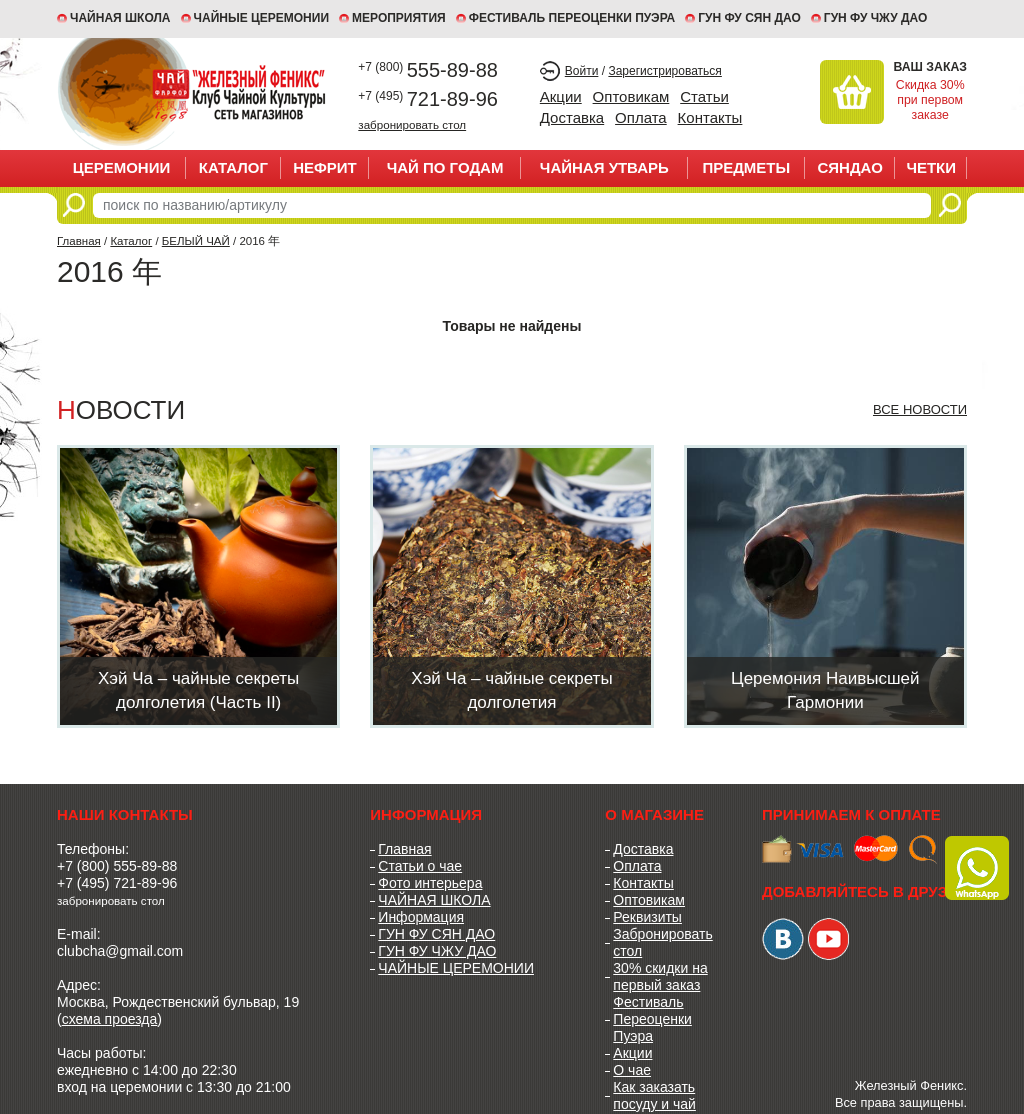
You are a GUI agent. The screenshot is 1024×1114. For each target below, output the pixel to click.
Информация (421, 917)
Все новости (920, 409)
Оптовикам (631, 96)
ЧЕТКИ (931, 167)
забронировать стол (412, 124)
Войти (582, 71)
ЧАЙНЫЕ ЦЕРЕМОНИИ (262, 18)
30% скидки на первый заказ (660, 976)
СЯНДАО (849, 167)
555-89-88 (428, 70)
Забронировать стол (662, 942)
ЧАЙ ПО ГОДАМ (445, 167)
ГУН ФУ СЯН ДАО (749, 18)
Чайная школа (120, 18)
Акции (561, 96)
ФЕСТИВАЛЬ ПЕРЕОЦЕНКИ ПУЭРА (572, 18)
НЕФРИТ (325, 167)
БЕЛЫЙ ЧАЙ (196, 241)
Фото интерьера (430, 883)
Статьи (704, 96)
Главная (79, 241)
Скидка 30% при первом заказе (930, 100)
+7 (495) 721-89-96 (117, 883)
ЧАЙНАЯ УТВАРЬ (604, 167)
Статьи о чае (420, 866)
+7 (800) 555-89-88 (117, 866)
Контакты (710, 117)
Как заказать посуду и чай (654, 1095)
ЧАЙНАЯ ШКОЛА (434, 900)
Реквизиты (647, 917)
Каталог (233, 167)
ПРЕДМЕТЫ (746, 167)
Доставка (572, 117)
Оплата (641, 117)
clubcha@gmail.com (120, 951)
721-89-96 (428, 99)
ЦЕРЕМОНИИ (122, 167)
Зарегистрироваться (664, 71)
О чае (632, 1070)
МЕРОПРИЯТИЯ (399, 18)
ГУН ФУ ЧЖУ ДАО (876, 18)
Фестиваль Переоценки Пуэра (652, 1019)
